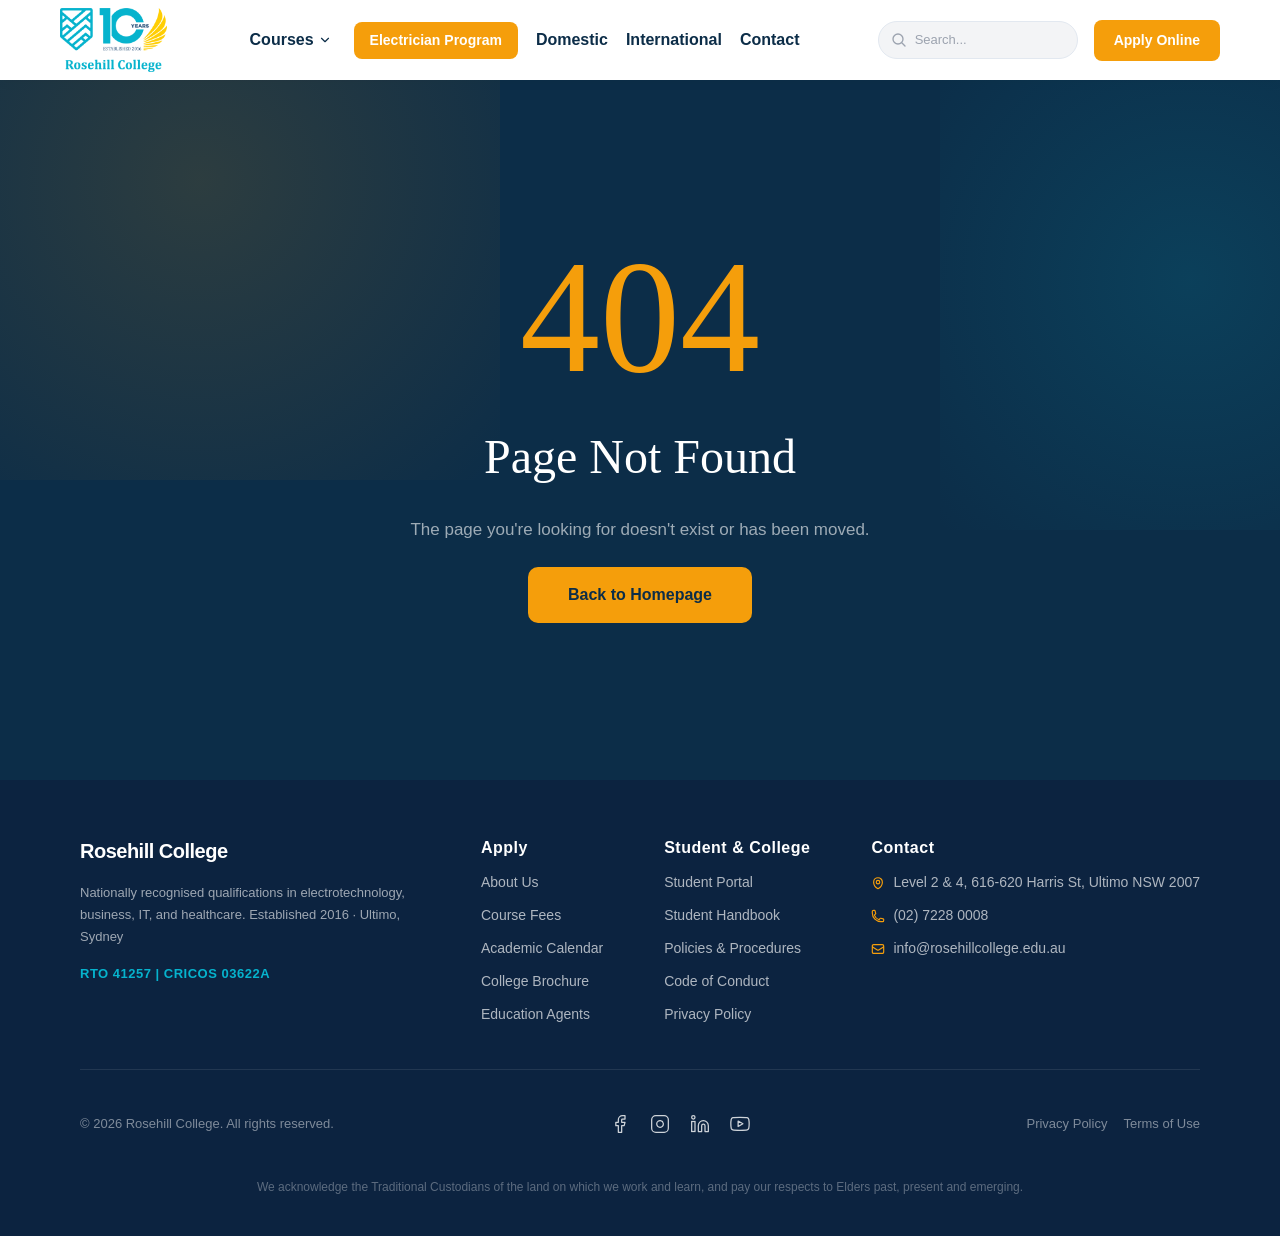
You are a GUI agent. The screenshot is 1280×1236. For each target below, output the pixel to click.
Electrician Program (436, 40)
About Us (510, 882)
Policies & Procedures (732, 948)
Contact (770, 39)
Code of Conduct (716, 981)
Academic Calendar (542, 948)
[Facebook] (620, 1124)
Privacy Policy (707, 1014)
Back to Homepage (640, 594)
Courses (291, 39)
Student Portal (708, 882)
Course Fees (521, 915)
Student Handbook (722, 915)
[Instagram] (660, 1124)
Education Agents (535, 1014)
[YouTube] (740, 1124)
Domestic (572, 39)
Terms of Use (1161, 1123)
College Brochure (535, 981)
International (674, 39)
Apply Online (1157, 40)
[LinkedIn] (700, 1124)
